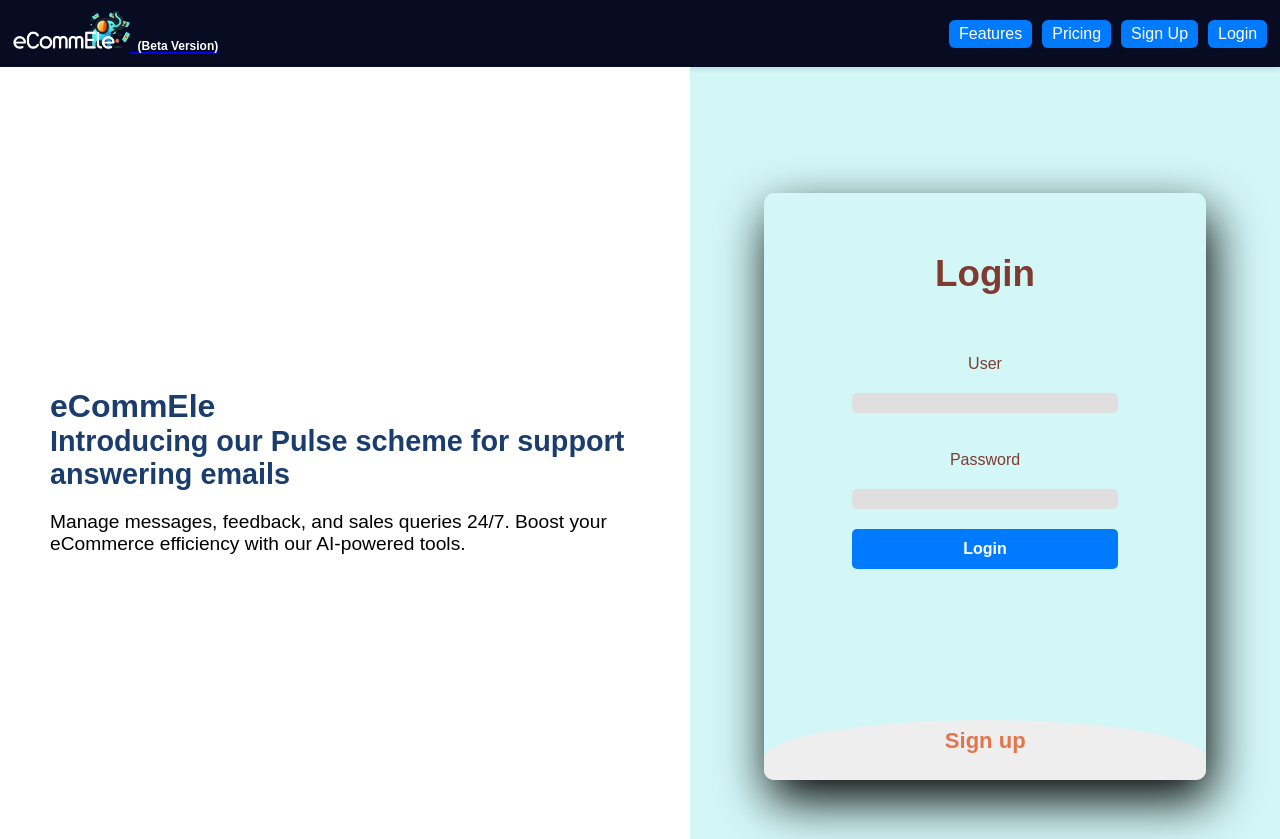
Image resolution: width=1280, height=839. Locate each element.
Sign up (985, 741)
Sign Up (1159, 33)
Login (1237, 33)
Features (990, 33)
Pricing (1076, 33)
